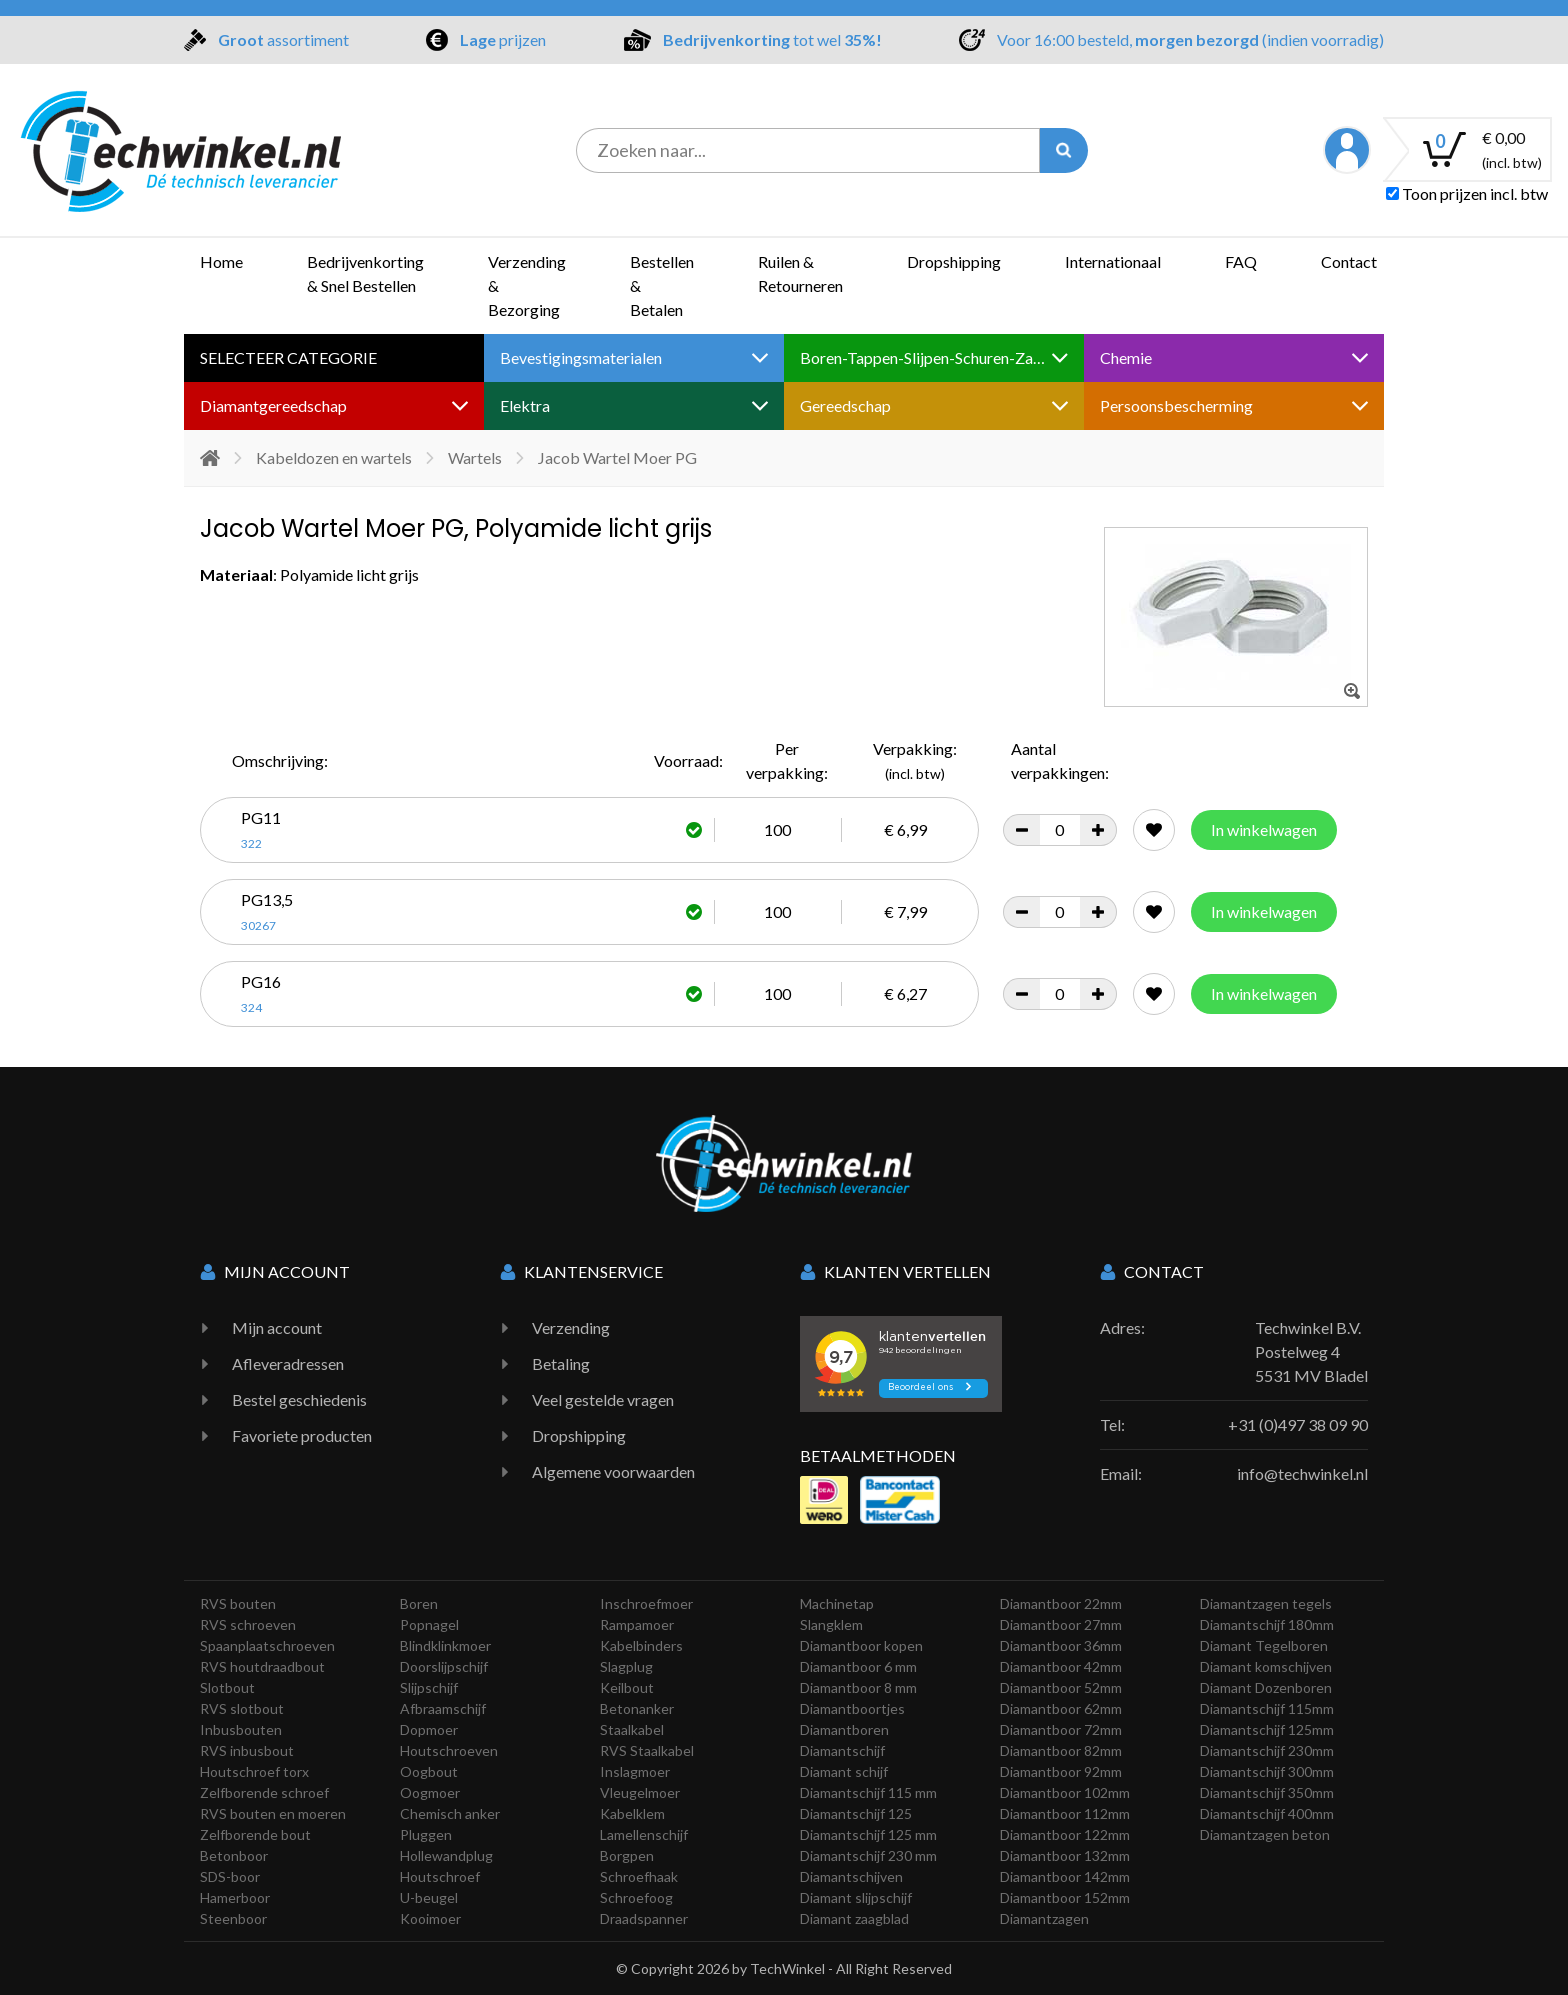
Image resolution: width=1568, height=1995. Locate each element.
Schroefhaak (639, 1876)
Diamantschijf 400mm (1267, 1813)
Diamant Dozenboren (1266, 1687)
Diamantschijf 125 (856, 1813)
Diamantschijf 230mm (1267, 1750)
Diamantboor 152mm (1065, 1897)
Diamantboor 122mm (1065, 1834)
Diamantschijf (842, 1750)
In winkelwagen (1264, 829)
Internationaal (1113, 261)
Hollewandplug (446, 1855)
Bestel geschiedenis (299, 1399)
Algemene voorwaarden (613, 1471)
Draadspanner (644, 1918)
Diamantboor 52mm (1061, 1687)
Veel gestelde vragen (603, 1399)
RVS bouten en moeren (273, 1813)
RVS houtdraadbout (262, 1666)
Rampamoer (637, 1624)
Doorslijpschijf (444, 1666)
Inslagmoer (635, 1771)
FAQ (1241, 261)
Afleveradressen (288, 1363)
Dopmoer (429, 1729)
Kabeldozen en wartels (334, 457)
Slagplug (626, 1666)
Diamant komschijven (1266, 1666)
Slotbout (227, 1687)
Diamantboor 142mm (1065, 1876)
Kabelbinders (641, 1645)
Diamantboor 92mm (1061, 1771)
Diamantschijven (851, 1876)
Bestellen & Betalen (662, 285)
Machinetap (837, 1603)
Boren (419, 1603)
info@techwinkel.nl (1302, 1473)
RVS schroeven (248, 1624)
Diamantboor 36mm (1061, 1645)
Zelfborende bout (255, 1834)
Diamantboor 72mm (1061, 1729)
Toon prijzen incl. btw (1467, 193)
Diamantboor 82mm (1061, 1750)
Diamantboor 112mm (1065, 1813)
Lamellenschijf (644, 1834)
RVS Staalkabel (647, 1750)
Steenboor (233, 1918)
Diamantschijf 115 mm (868, 1792)
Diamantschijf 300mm (1267, 1771)
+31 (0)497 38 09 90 (1298, 1424)
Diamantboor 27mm (1061, 1624)
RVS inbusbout (247, 1750)
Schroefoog (636, 1897)
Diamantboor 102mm (1065, 1792)
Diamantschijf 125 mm (868, 1834)
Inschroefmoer (646, 1603)
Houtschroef (440, 1876)
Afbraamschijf (443, 1708)
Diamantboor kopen (861, 1645)
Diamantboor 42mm (1061, 1666)
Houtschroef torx (254, 1771)
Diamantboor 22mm (1061, 1603)
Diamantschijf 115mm (1267, 1708)
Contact (1349, 261)
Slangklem (831, 1624)
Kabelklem (632, 1813)
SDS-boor (230, 1876)
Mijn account (277, 1327)
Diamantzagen (1044, 1918)
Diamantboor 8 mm (858, 1687)
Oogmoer (430, 1792)
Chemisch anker (450, 1813)
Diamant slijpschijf (856, 1897)
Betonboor (234, 1855)
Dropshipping (954, 261)
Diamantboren (844, 1729)
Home (221, 261)
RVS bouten (238, 1603)
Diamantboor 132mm (1065, 1855)
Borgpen (627, 1855)
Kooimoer (430, 1918)
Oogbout (429, 1771)
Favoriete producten (302, 1435)
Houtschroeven (449, 1750)
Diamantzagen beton (1265, 1834)
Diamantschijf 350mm (1267, 1792)
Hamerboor (235, 1897)
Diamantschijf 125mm (1267, 1729)
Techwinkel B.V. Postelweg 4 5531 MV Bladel (1311, 1351)
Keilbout (627, 1687)
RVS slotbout (242, 1708)
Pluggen (426, 1834)
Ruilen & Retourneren (800, 273)
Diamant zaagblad (854, 1918)
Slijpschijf (429, 1687)
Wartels (475, 457)
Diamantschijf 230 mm (868, 1855)
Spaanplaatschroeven (267, 1645)
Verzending (571, 1327)
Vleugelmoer (640, 1792)
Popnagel (429, 1624)
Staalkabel (632, 1729)
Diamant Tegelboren (1264, 1645)
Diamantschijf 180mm (1267, 1624)
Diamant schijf (844, 1771)
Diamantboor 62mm (1061, 1708)
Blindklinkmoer (445, 1645)
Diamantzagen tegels (1266, 1603)
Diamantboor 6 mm (858, 1666)
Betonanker (637, 1708)
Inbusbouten (241, 1729)
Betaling (561, 1363)
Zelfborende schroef (264, 1792)
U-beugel (429, 1897)
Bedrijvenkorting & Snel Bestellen (365, 273)
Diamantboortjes (852, 1708)
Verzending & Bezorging (527, 285)
